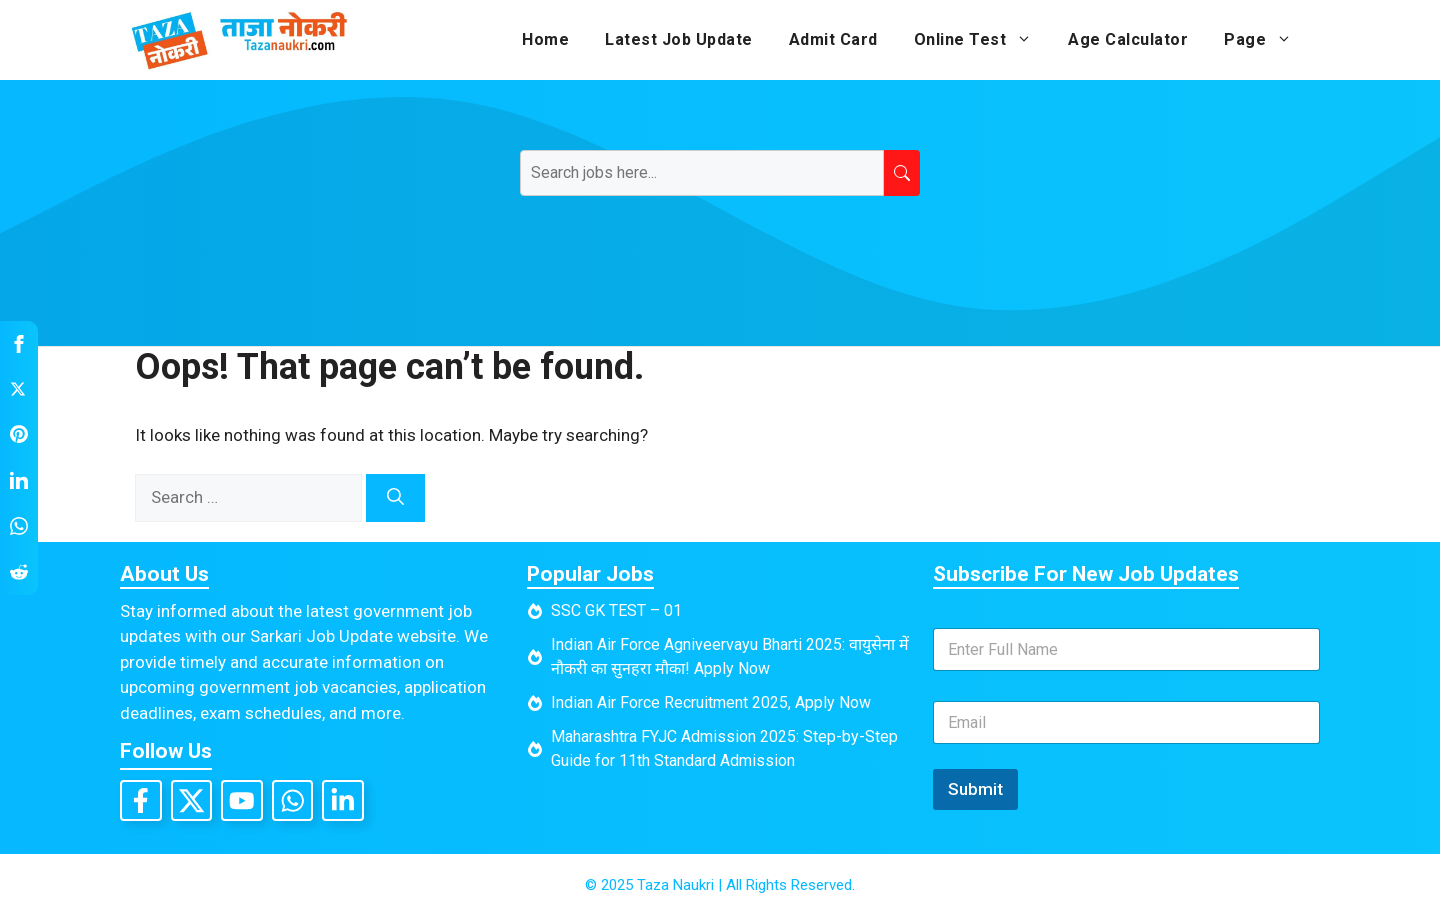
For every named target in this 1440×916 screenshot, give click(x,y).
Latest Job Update (679, 39)
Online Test (982, 40)
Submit (975, 789)
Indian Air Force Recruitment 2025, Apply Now (711, 702)
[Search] (395, 498)
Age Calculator (1128, 39)
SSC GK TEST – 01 (616, 610)
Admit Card (833, 39)
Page (1267, 40)
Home (545, 39)
